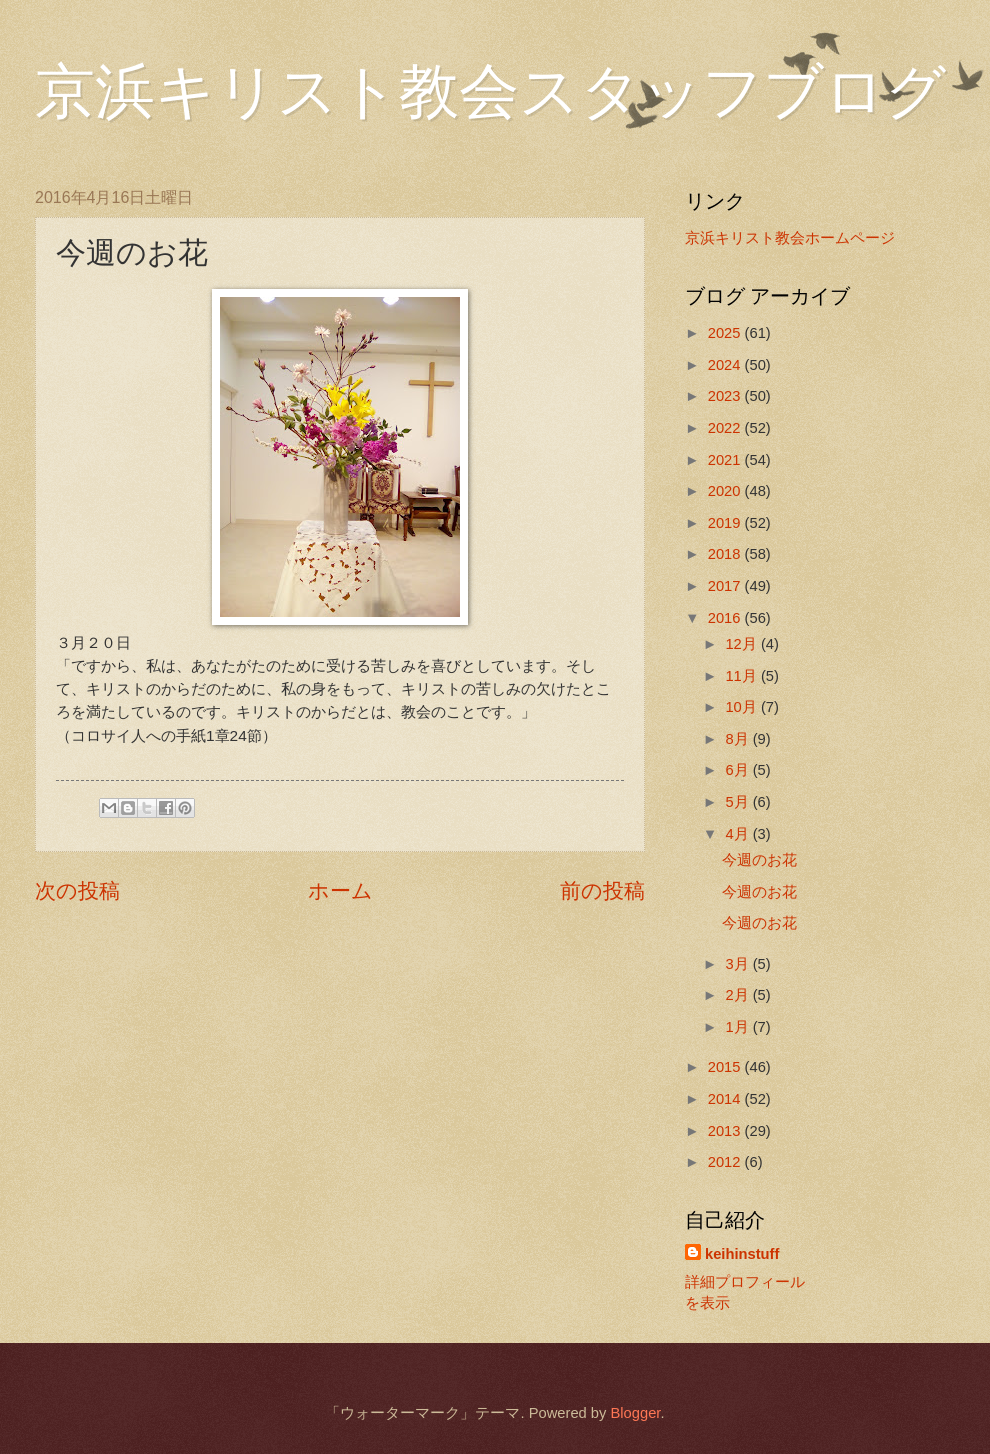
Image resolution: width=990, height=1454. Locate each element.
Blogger (635, 1413)
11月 (742, 676)
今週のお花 (759, 860)
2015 (726, 1067)
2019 (726, 523)
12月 (742, 644)
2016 (726, 618)
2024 (726, 365)
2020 (726, 491)
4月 (738, 834)
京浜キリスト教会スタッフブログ (490, 92)
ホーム (340, 890)
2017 (726, 586)
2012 (726, 1162)
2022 (726, 428)
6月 (738, 770)
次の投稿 (77, 890)
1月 (738, 1027)
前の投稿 (602, 890)
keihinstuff (742, 1254)
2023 (726, 396)
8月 (738, 739)
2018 (726, 554)
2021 (726, 460)
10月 (742, 707)
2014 (726, 1099)
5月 (738, 802)
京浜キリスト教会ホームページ (790, 238)
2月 (738, 995)
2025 (726, 333)
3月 (738, 964)
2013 (726, 1131)
